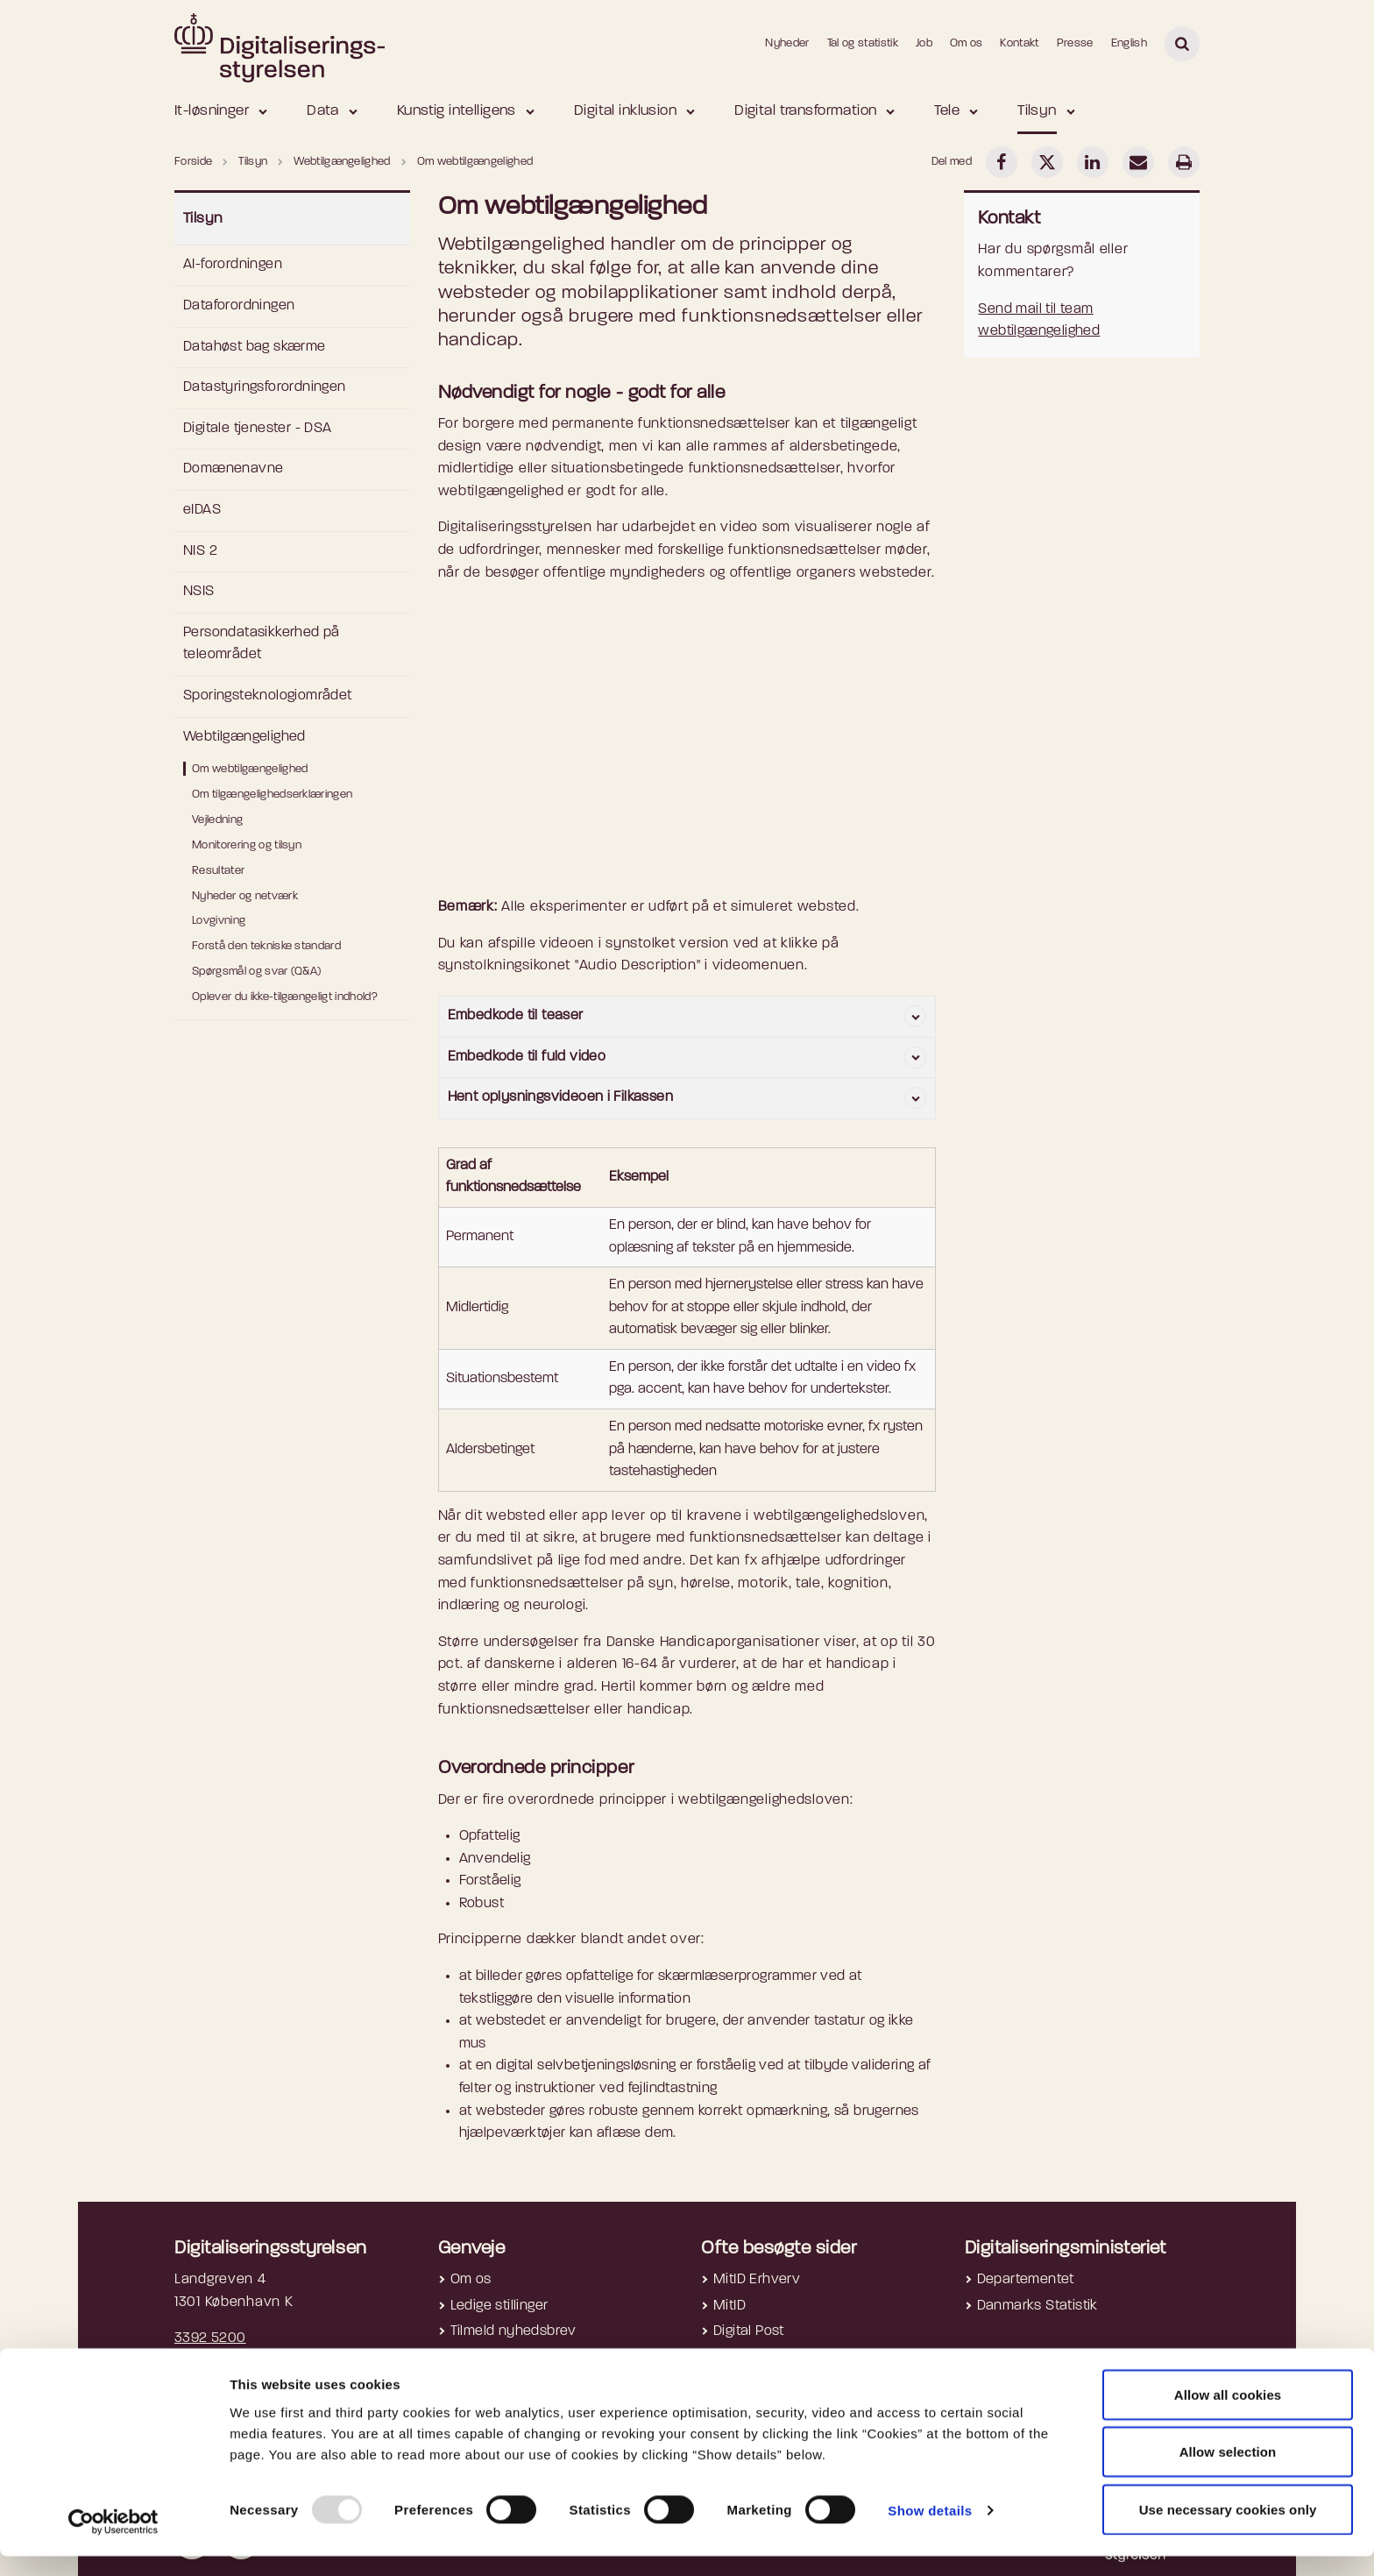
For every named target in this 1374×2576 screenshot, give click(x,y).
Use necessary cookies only (1228, 2529)
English (1129, 43)
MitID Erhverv (756, 2280)
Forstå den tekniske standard (266, 946)
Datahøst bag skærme (254, 347)
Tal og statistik (862, 43)
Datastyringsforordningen (264, 387)
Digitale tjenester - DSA (257, 429)
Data (323, 110)
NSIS (199, 592)
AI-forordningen (232, 265)
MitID (729, 2306)
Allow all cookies (1228, 2414)
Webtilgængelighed (244, 737)
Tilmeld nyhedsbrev (513, 2331)
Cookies (476, 2358)
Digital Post (748, 2331)
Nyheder (787, 43)
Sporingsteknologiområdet (267, 696)
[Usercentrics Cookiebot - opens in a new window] (113, 2542)
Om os (966, 43)
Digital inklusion (625, 110)
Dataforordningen (238, 306)
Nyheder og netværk (245, 896)
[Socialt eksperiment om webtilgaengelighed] (687, 748)
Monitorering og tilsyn (246, 845)
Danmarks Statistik (1037, 2306)
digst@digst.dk (220, 2361)
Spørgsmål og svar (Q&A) (256, 971)
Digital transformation (805, 110)
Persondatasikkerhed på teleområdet (261, 644)
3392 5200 (210, 2338)
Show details (930, 2530)
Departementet (1025, 2280)
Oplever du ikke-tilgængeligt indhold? (285, 997)
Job (924, 43)
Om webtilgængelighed (250, 769)
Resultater (218, 870)
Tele (947, 110)
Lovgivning (218, 920)
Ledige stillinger (499, 2306)
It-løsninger (211, 110)
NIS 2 (200, 551)
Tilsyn (1037, 110)
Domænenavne (233, 469)
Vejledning (217, 820)
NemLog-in (748, 2358)
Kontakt (1019, 43)
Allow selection (1228, 2472)
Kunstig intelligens (456, 110)
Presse (1075, 43)
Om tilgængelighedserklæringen (272, 794)
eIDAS (202, 510)
